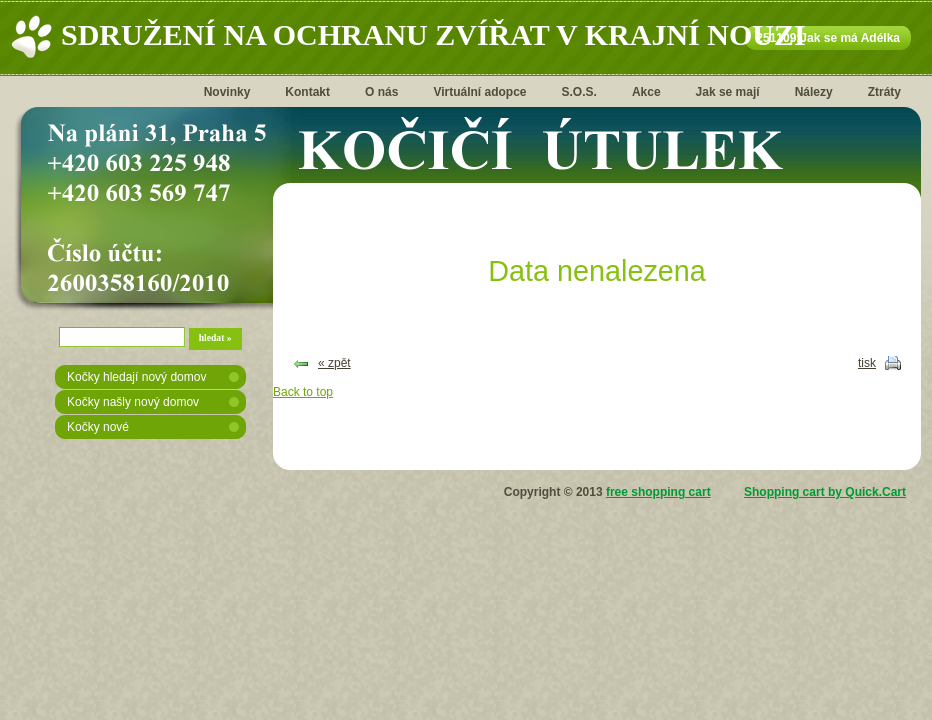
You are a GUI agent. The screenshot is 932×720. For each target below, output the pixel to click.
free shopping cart (658, 492)
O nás (381, 92)
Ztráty (884, 92)
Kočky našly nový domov (133, 402)
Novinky (227, 92)
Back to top (303, 392)
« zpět (334, 363)
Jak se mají (728, 92)
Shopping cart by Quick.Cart (825, 492)
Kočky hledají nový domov (136, 377)
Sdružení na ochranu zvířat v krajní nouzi (433, 34)
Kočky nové (98, 427)
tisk (867, 363)
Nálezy (814, 92)
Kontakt (307, 92)
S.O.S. (579, 92)
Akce (646, 92)
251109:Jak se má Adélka (828, 38)
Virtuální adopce (479, 92)
